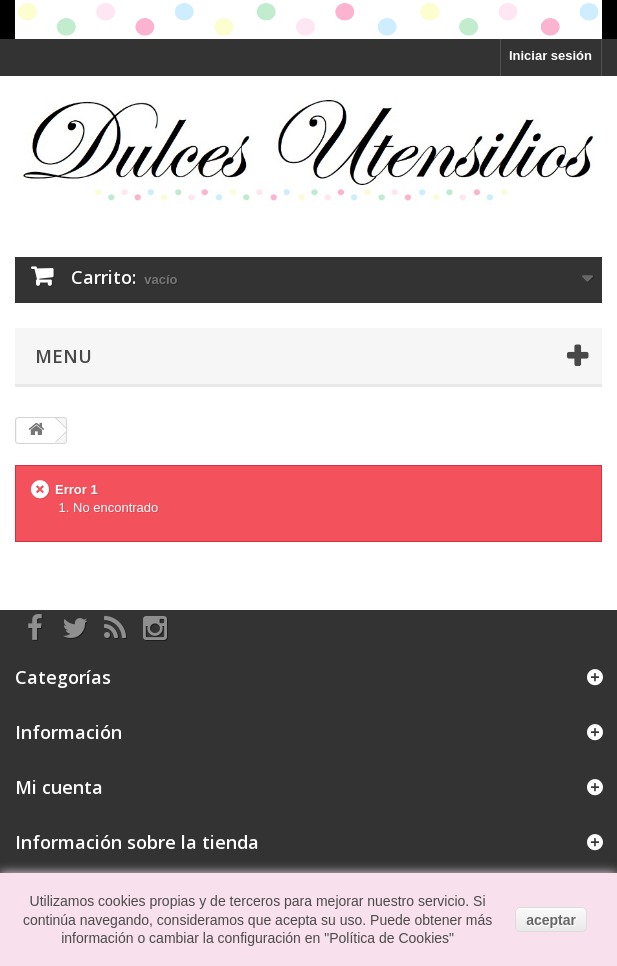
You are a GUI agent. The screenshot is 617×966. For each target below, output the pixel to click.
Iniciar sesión (550, 55)
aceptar (551, 920)
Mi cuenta (59, 787)
